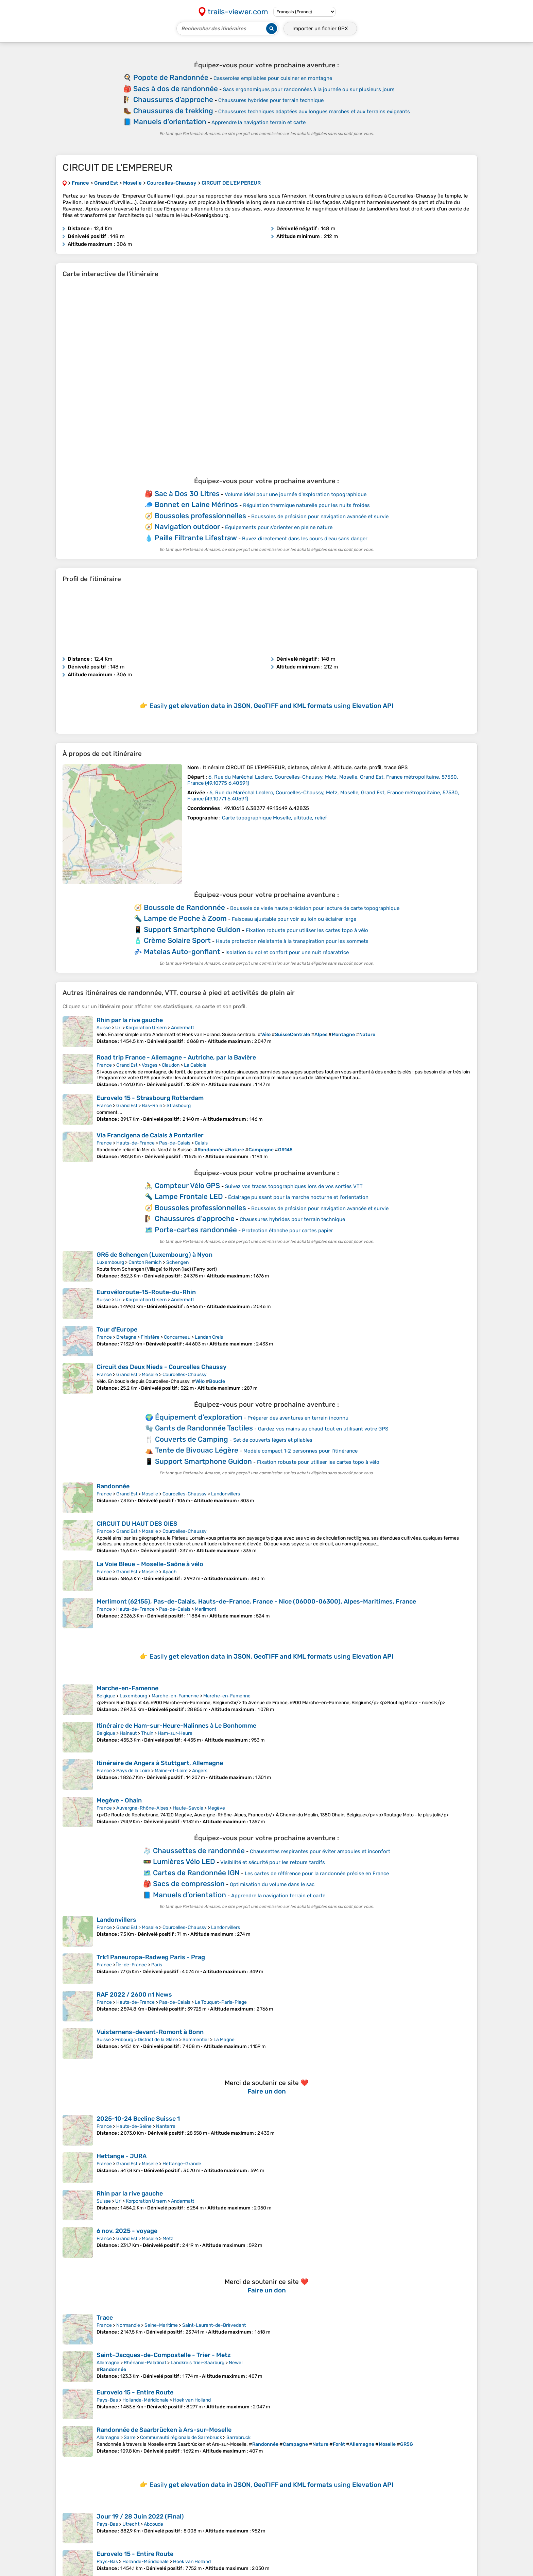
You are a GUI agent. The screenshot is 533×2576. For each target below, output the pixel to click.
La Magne (224, 2040)
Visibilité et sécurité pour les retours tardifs (272, 1862)
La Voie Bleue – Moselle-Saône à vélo (150, 1564)
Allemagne (108, 2363)
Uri (118, 1028)
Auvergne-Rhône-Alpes (142, 1808)
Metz (167, 2238)
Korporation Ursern (146, 1028)
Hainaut (128, 1733)
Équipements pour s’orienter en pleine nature (278, 527)
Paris (156, 1965)
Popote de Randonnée (170, 77)
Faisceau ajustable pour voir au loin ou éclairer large (294, 919)
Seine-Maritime (161, 2325)
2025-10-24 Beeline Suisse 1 (138, 2118)
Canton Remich (145, 1262)
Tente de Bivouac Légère (196, 1450)
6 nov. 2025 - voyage (127, 2231)
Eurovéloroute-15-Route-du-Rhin (146, 1292)
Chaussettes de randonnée (199, 1850)
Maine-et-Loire (171, 1771)
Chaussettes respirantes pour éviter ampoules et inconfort (320, 1851)
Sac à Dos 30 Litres (187, 493)
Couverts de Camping (191, 1439)
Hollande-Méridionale (145, 2400)
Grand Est (126, 1065)
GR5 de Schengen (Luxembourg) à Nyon (154, 1254)
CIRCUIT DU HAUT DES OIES (137, 1523)
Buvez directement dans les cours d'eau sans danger (304, 539)
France (104, 1065)
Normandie (128, 2325)
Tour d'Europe (117, 1329)
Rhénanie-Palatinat (145, 2363)
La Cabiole (195, 1065)
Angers (199, 1771)
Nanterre (165, 2126)
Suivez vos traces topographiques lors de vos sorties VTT (294, 1186)
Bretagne (126, 1337)
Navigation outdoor (187, 526)
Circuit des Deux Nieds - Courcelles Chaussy (161, 1367)
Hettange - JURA (122, 2156)
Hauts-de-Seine (134, 2126)
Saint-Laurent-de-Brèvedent (214, 2325)
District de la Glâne (158, 2040)
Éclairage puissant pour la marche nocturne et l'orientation (298, 1197)
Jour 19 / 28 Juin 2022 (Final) (140, 2516)
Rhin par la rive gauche (130, 1020)
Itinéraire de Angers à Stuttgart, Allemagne (160, 1763)
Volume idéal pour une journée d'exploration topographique (295, 494)
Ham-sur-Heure (175, 1733)
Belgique (106, 1696)
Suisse (104, 1028)
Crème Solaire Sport (177, 940)
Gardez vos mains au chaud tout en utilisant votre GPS (323, 1429)
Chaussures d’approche (173, 99)
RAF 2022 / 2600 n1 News (134, 1994)
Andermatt (182, 1028)
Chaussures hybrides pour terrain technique (271, 100)
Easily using (272, 706)
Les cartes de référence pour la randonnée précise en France (317, 1873)
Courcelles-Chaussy (184, 1374)
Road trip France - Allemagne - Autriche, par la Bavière (176, 1057)
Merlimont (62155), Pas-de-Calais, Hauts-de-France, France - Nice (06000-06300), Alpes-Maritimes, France (256, 1601)
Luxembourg (110, 1262)
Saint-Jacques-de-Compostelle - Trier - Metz (164, 2355)
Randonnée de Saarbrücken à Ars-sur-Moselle (164, 2430)
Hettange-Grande (181, 2164)
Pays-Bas (107, 2400)
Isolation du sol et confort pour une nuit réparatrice (287, 952)
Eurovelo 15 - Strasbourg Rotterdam (150, 1098)
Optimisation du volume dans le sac (272, 1884)
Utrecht (130, 2524)
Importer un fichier (320, 29)
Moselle (150, 1374)
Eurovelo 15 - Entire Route (135, 2392)
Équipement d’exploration (198, 1417)
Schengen (177, 1262)
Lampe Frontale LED (189, 1196)
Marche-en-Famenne (127, 1688)
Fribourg (124, 2040)
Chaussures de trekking (173, 110)
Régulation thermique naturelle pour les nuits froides (306, 505)
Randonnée (113, 1486)
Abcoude (153, 2524)
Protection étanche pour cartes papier (287, 1230)
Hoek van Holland (192, 2400)
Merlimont (205, 1609)
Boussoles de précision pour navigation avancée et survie (320, 516)
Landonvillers (225, 1494)
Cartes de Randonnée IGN (196, 1872)
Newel (235, 2363)
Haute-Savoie (188, 1808)
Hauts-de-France (135, 1143)
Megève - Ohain (119, 1800)
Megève (216, 1808)
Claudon (170, 1065)
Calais (201, 1143)
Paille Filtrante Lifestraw (196, 537)
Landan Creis (209, 1337)
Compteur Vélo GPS (187, 1185)
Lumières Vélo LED (184, 1861)
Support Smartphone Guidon (192, 929)
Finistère (150, 1337)
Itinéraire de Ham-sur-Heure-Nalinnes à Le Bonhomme (176, 1725)
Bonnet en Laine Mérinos (196, 504)
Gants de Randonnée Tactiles (204, 1428)
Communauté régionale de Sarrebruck (181, 2437)
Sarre (130, 2437)
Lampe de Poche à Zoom (185, 918)
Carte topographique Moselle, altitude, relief (274, 818)
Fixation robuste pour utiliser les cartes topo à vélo (307, 930)
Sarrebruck (238, 2437)
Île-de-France (131, 1965)
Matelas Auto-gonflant (182, 951)
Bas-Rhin (152, 1105)
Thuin (147, 1733)
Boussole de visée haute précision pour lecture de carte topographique (314, 908)
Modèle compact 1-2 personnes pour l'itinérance (300, 1451)
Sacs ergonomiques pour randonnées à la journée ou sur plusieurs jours (309, 89)
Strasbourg (179, 1105)
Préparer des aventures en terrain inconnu (297, 1418)
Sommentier (196, 2040)
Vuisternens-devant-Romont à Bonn (150, 2032)
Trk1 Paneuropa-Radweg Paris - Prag (151, 1957)
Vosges (149, 1065)
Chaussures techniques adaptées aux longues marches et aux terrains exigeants (314, 111)
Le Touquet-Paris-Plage (221, 2002)
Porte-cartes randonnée (196, 1229)
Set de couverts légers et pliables (272, 1440)
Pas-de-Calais (174, 1143)
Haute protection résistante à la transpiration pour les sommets (292, 941)
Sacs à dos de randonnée (175, 88)
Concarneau (177, 1337)
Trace (105, 2317)
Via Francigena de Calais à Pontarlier (150, 1135)
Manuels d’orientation (169, 121)
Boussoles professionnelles (200, 515)
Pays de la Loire (133, 1771)
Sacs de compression (189, 1883)
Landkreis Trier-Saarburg (197, 2363)
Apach (169, 1572)
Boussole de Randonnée (184, 907)
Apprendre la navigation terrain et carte (258, 122)
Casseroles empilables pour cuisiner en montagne (272, 78)
